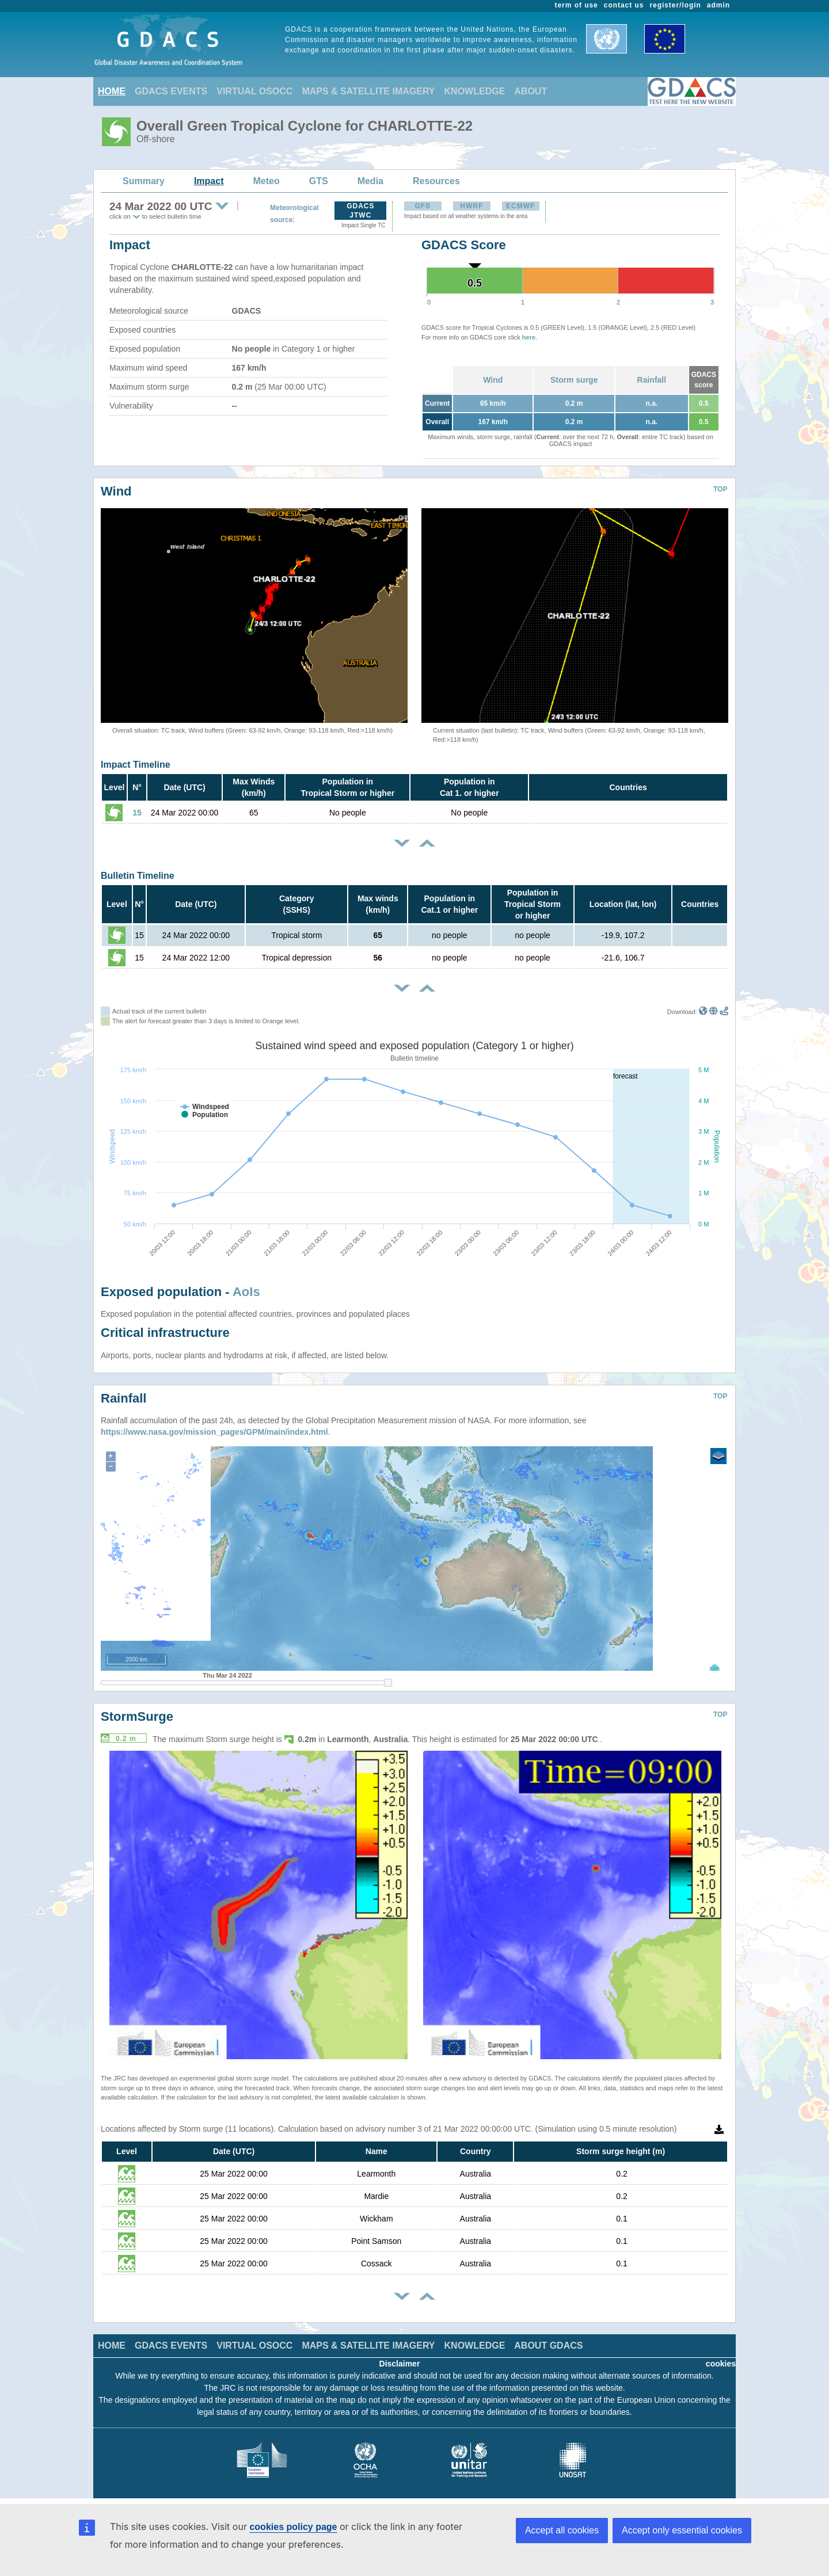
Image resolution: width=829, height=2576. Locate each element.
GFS (422, 206)
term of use (576, 5)
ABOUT (530, 91)
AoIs (246, 1292)
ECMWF (520, 206)
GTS (318, 181)
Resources (436, 181)
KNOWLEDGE (474, 91)
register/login (675, 5)
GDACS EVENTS (171, 91)
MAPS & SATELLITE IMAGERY (368, 91)
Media (370, 181)
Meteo (266, 181)
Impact (209, 181)
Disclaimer (399, 2363)
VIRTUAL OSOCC (254, 91)
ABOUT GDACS (548, 2345)
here (528, 337)
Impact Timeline (135, 764)
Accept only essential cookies (682, 2530)
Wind (493, 379)
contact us (624, 5)
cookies (721, 2363)
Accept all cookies (562, 2530)
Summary (144, 181)
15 (137, 812)
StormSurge (137, 1716)
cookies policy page (293, 2527)
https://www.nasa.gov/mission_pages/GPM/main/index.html (214, 1431)
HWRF (471, 206)
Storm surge (574, 379)
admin (718, 5)
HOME (112, 91)
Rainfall (652, 379)
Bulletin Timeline (137, 876)
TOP (720, 489)
